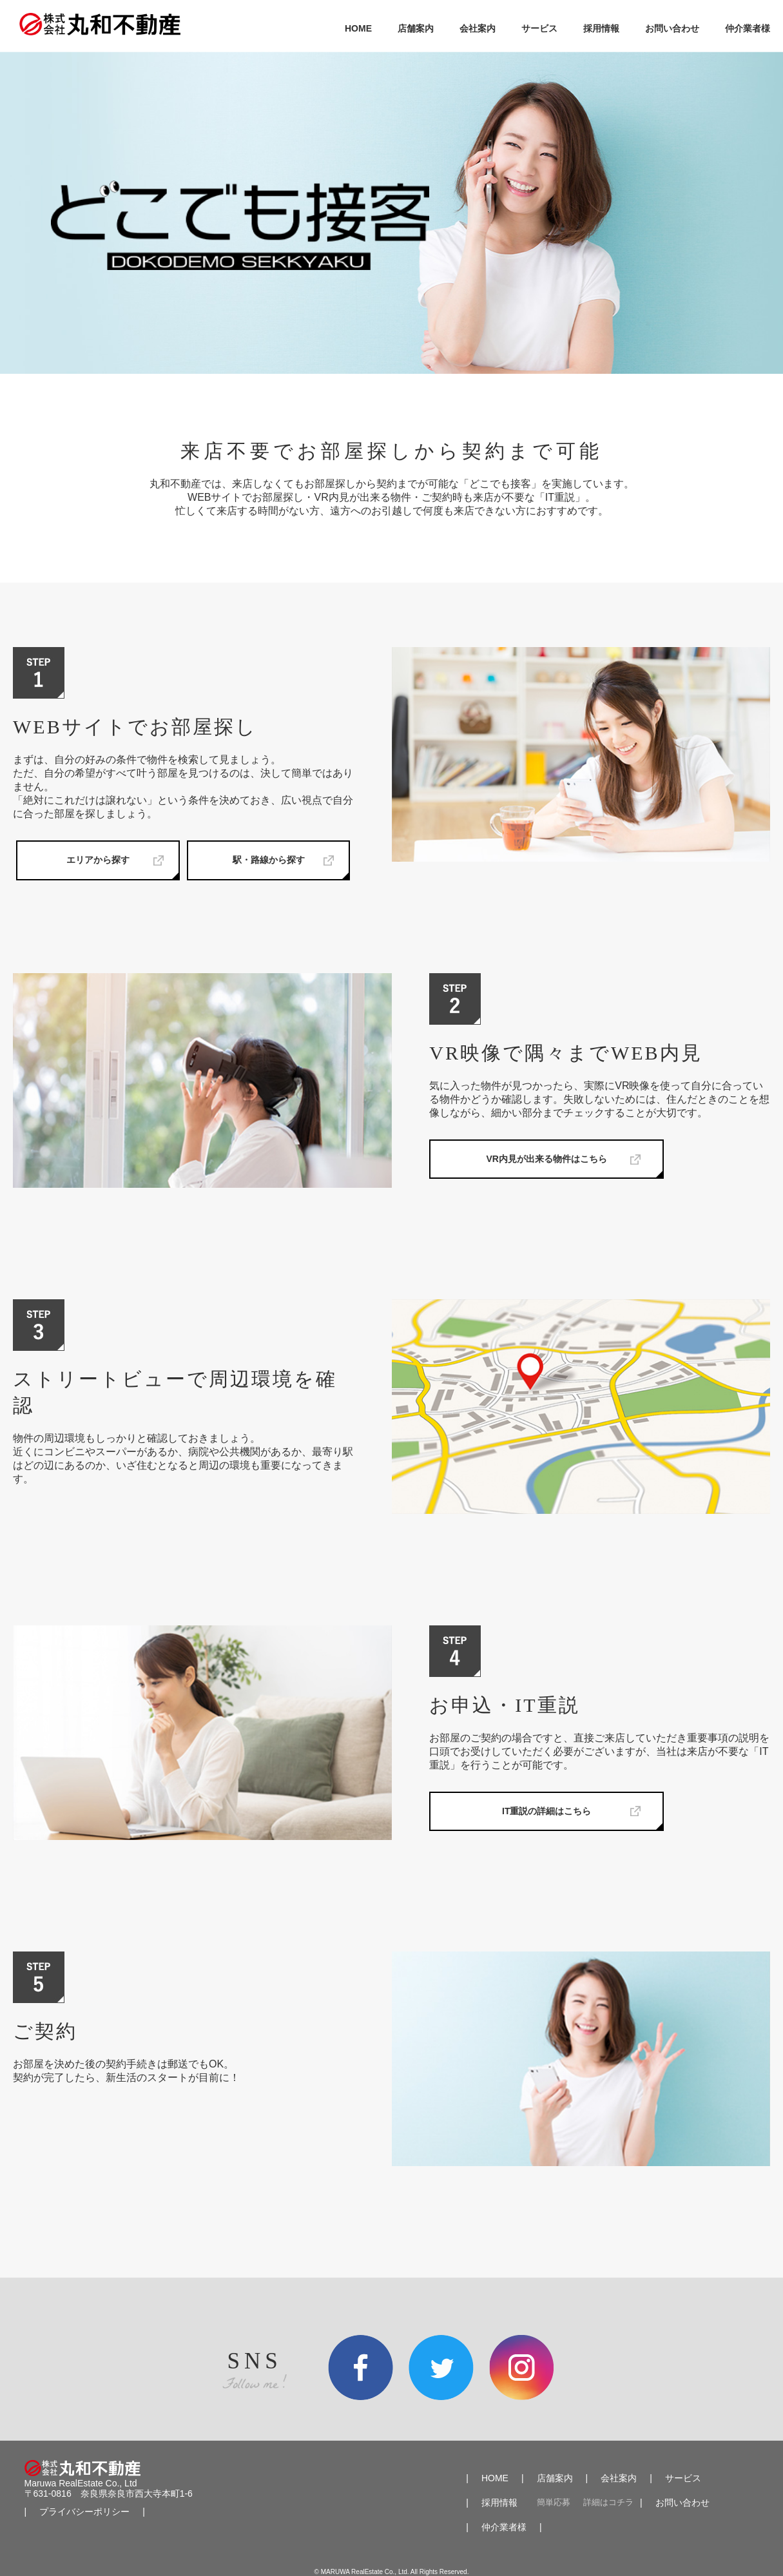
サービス (539, 28)
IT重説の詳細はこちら (546, 1811)
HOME (358, 28)
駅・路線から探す (269, 860)
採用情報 (601, 28)
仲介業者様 (747, 28)
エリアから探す (98, 860)
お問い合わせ (672, 28)
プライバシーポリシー (84, 2511)
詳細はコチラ (608, 2502)
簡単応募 (553, 2502)
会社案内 (477, 28)
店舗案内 (416, 28)
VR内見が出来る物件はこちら (547, 1159)
